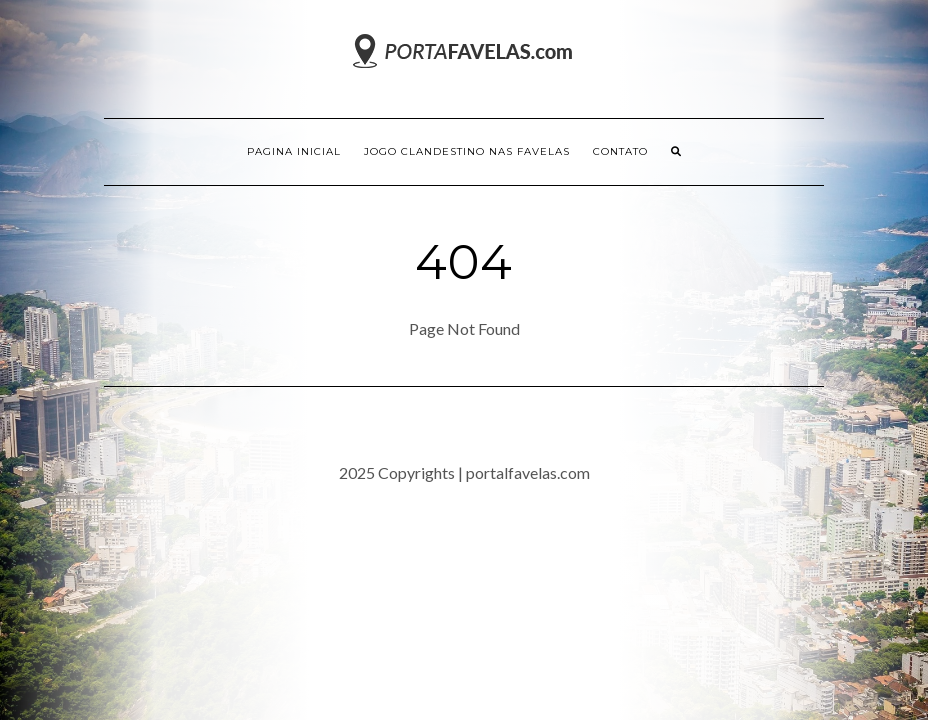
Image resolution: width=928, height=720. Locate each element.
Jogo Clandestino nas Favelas (467, 151)
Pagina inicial (294, 151)
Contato (620, 151)
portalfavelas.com (528, 472)
